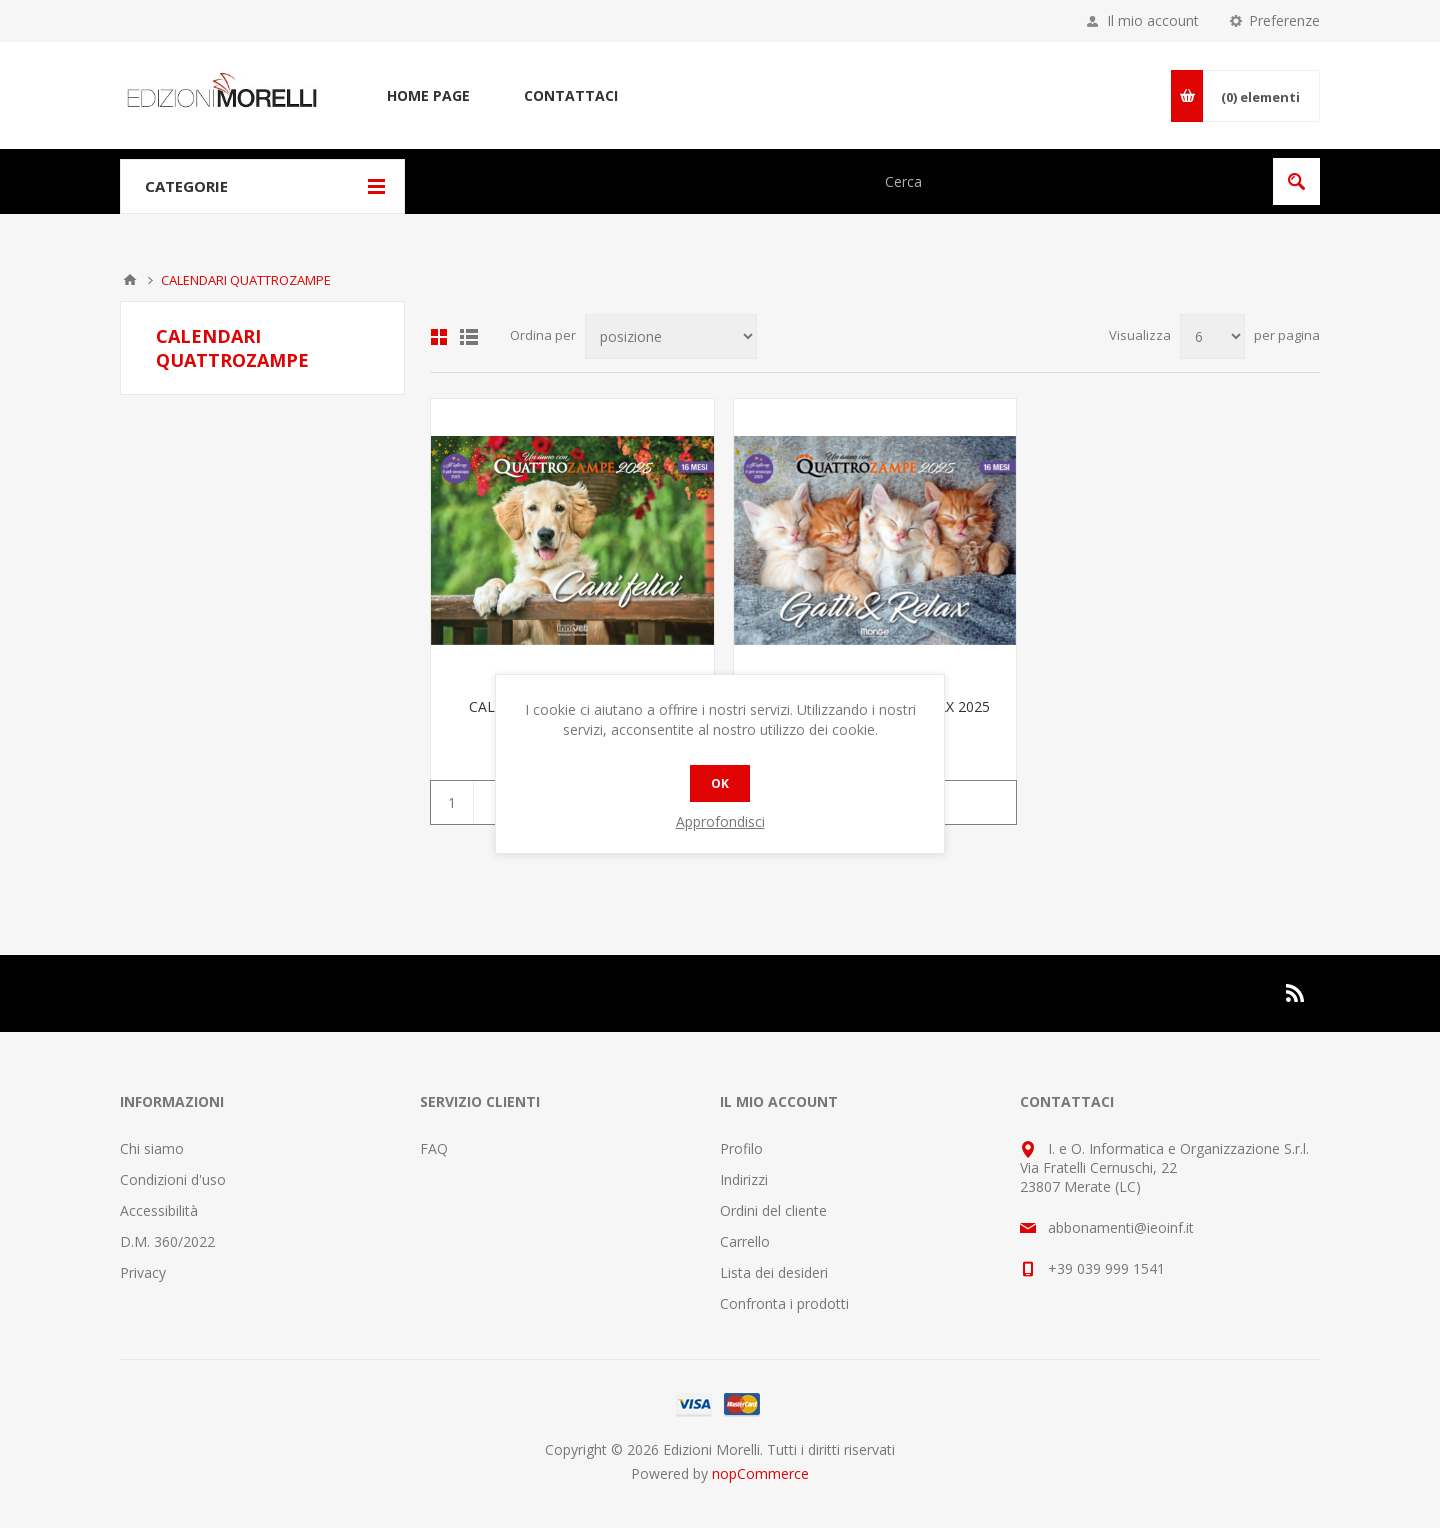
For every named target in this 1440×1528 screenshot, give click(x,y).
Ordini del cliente (773, 1210)
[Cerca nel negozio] (1068, 181)
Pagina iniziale (130, 280)
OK (720, 783)
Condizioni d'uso (173, 1179)
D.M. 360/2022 (167, 1241)
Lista (469, 337)
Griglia (439, 337)
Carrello (745, 1241)
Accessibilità (159, 1210)
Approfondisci (720, 821)
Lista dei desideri (774, 1272)
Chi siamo (152, 1148)
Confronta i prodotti (784, 1303)
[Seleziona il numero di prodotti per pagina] (1212, 336)
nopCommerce (760, 1473)
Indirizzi (744, 1179)
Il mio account (1153, 20)
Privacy (143, 1272)
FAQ (434, 1148)
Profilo (741, 1148)
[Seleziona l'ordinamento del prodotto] (671, 336)
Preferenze (1284, 20)
